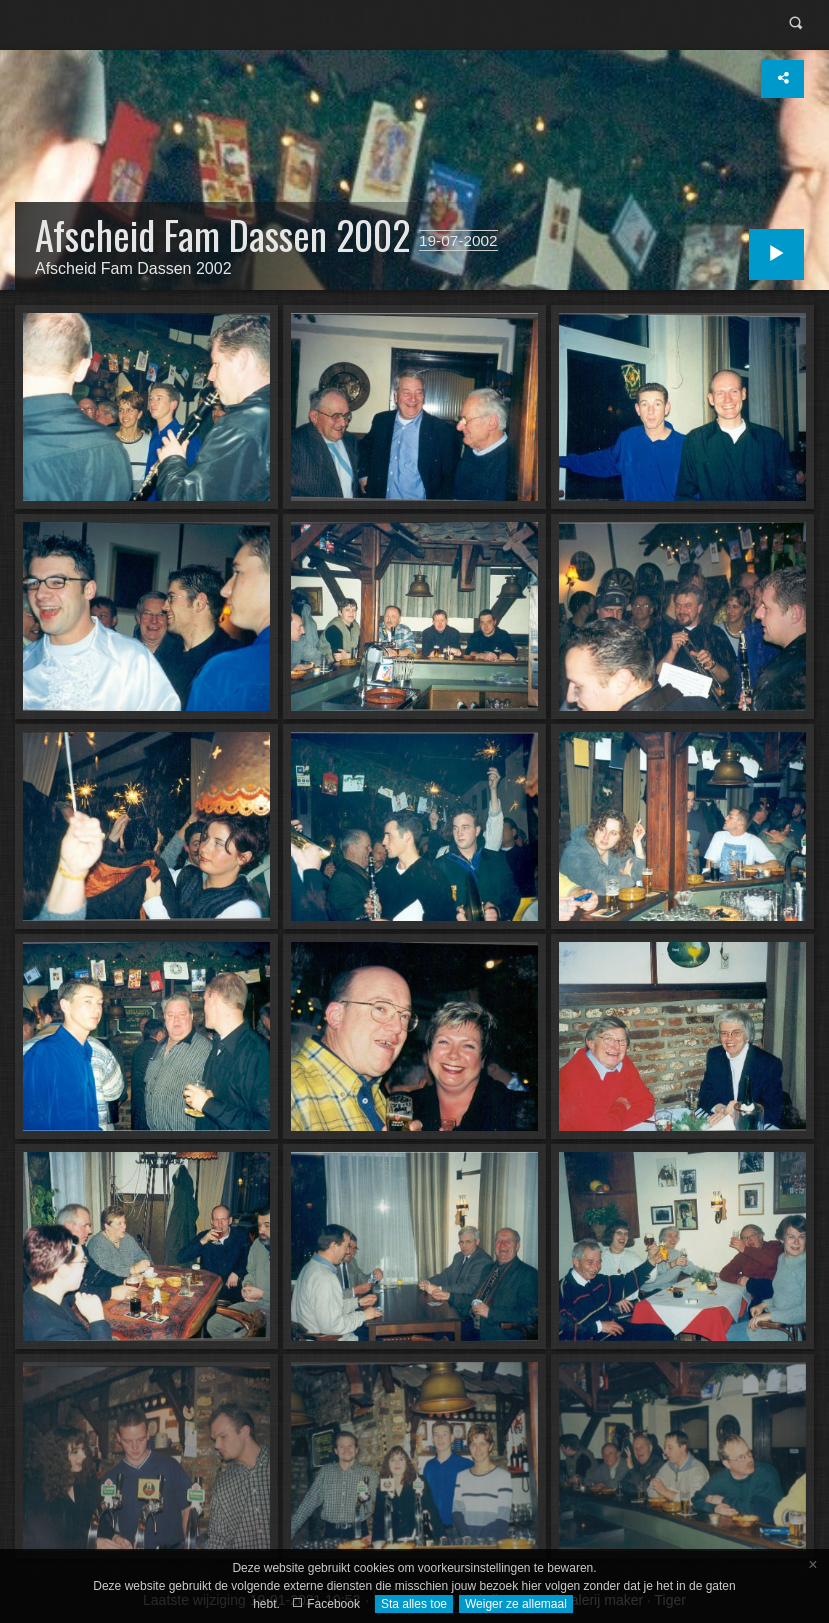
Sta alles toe (414, 1604)
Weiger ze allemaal (516, 1604)
